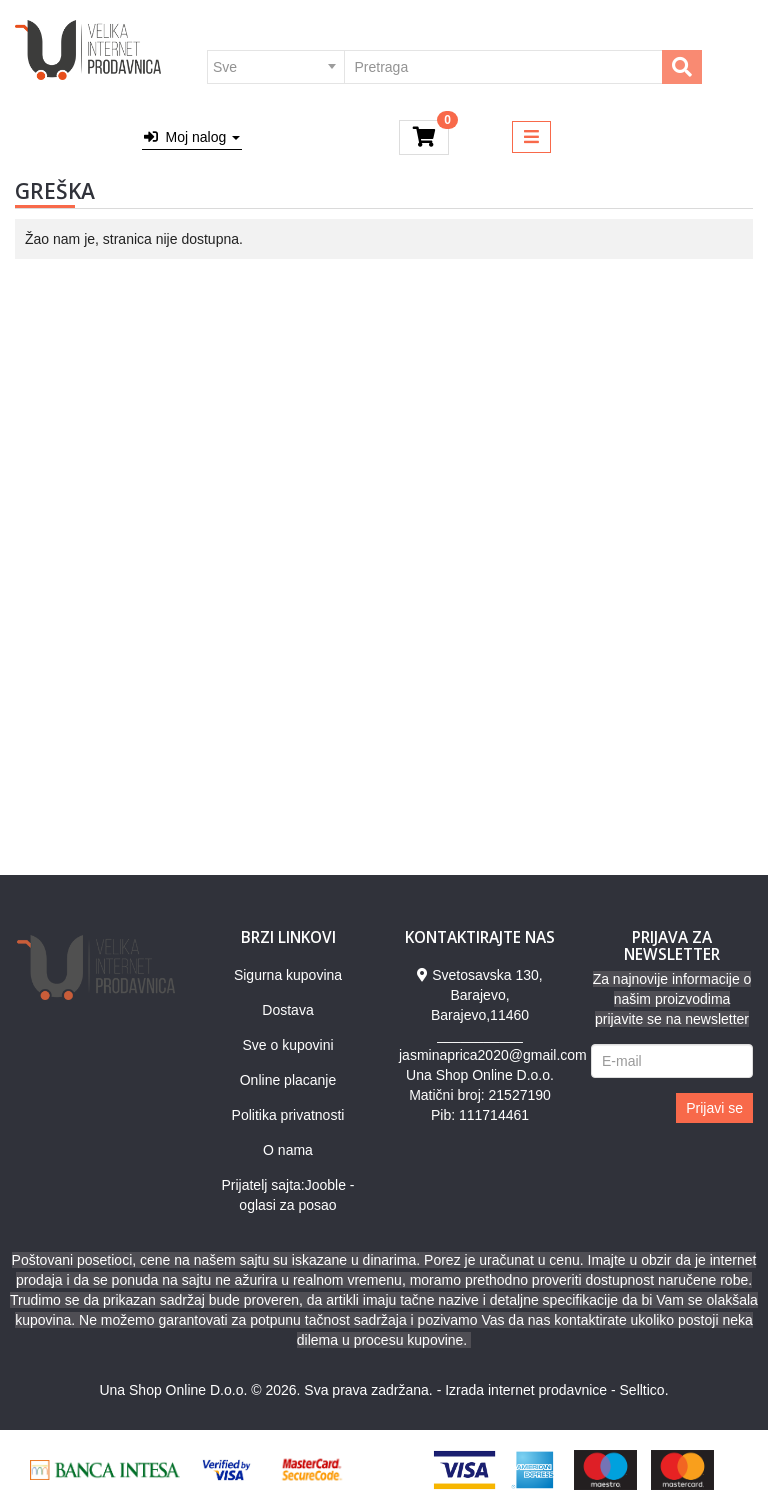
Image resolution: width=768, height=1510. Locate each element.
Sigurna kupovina (288, 975)
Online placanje (288, 1080)
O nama (288, 1150)
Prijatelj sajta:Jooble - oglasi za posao (287, 1195)
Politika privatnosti (288, 1115)
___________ (480, 1035)
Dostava (287, 1010)
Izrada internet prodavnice (526, 1390)
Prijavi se (714, 1108)
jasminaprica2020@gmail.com (493, 1055)
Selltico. (644, 1390)
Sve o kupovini (287, 1045)
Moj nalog (192, 137)
